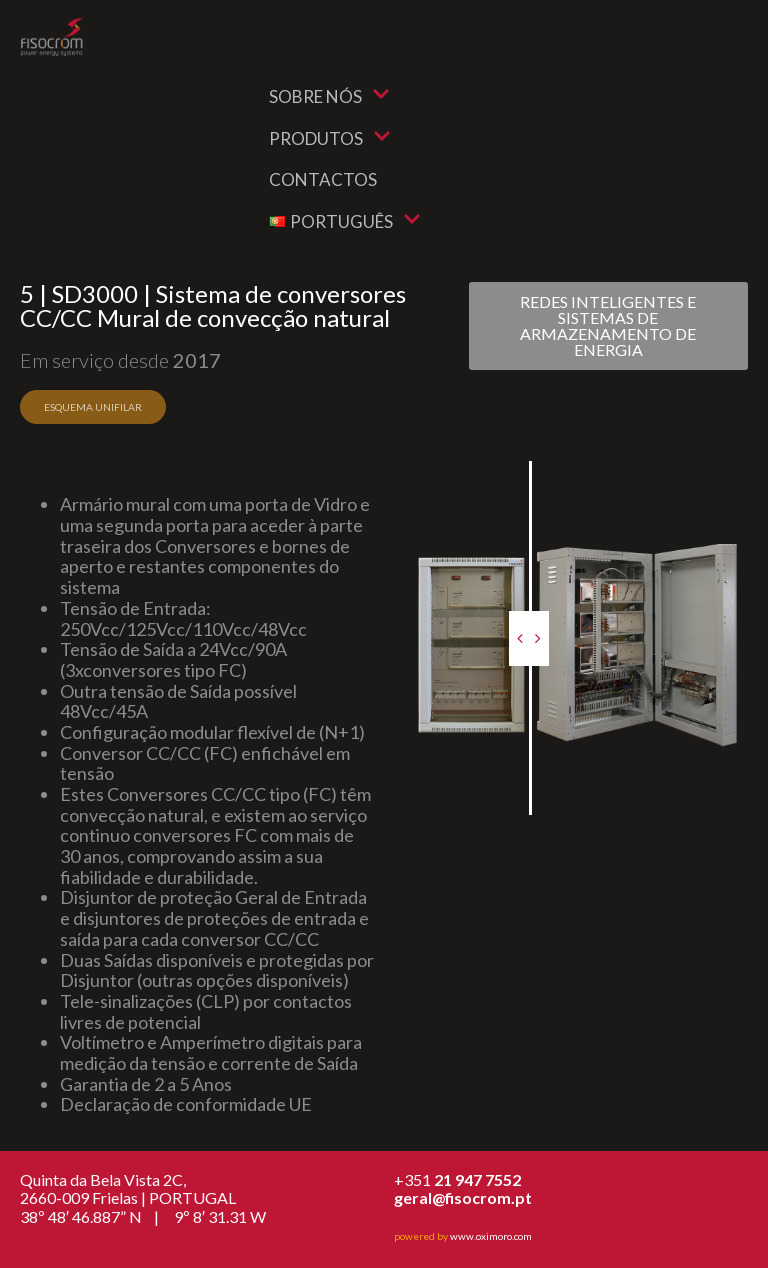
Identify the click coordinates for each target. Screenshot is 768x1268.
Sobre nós (329, 96)
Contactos (323, 179)
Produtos (330, 138)
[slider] (529, 638)
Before (401, 475)
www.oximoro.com (491, 1236)
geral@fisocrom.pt (463, 1197)
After (741, 475)
